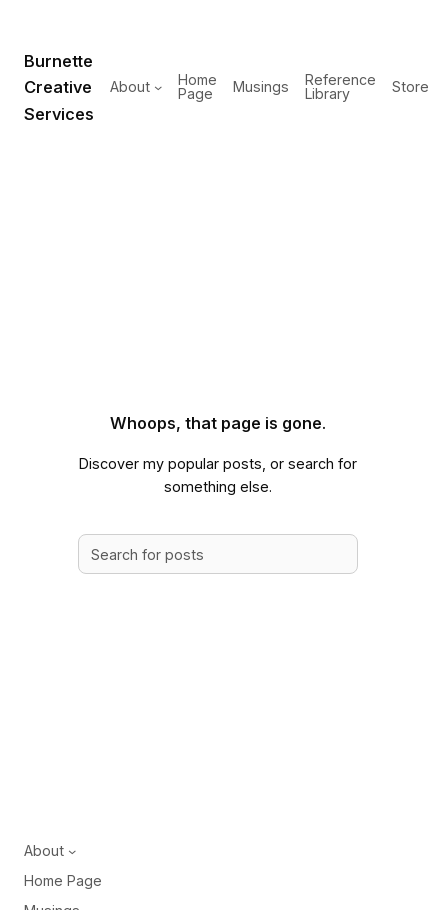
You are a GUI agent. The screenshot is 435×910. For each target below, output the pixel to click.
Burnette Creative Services (59, 87)
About (130, 87)
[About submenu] (158, 87)
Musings (261, 87)
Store (410, 87)
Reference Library (340, 87)
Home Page (197, 87)
